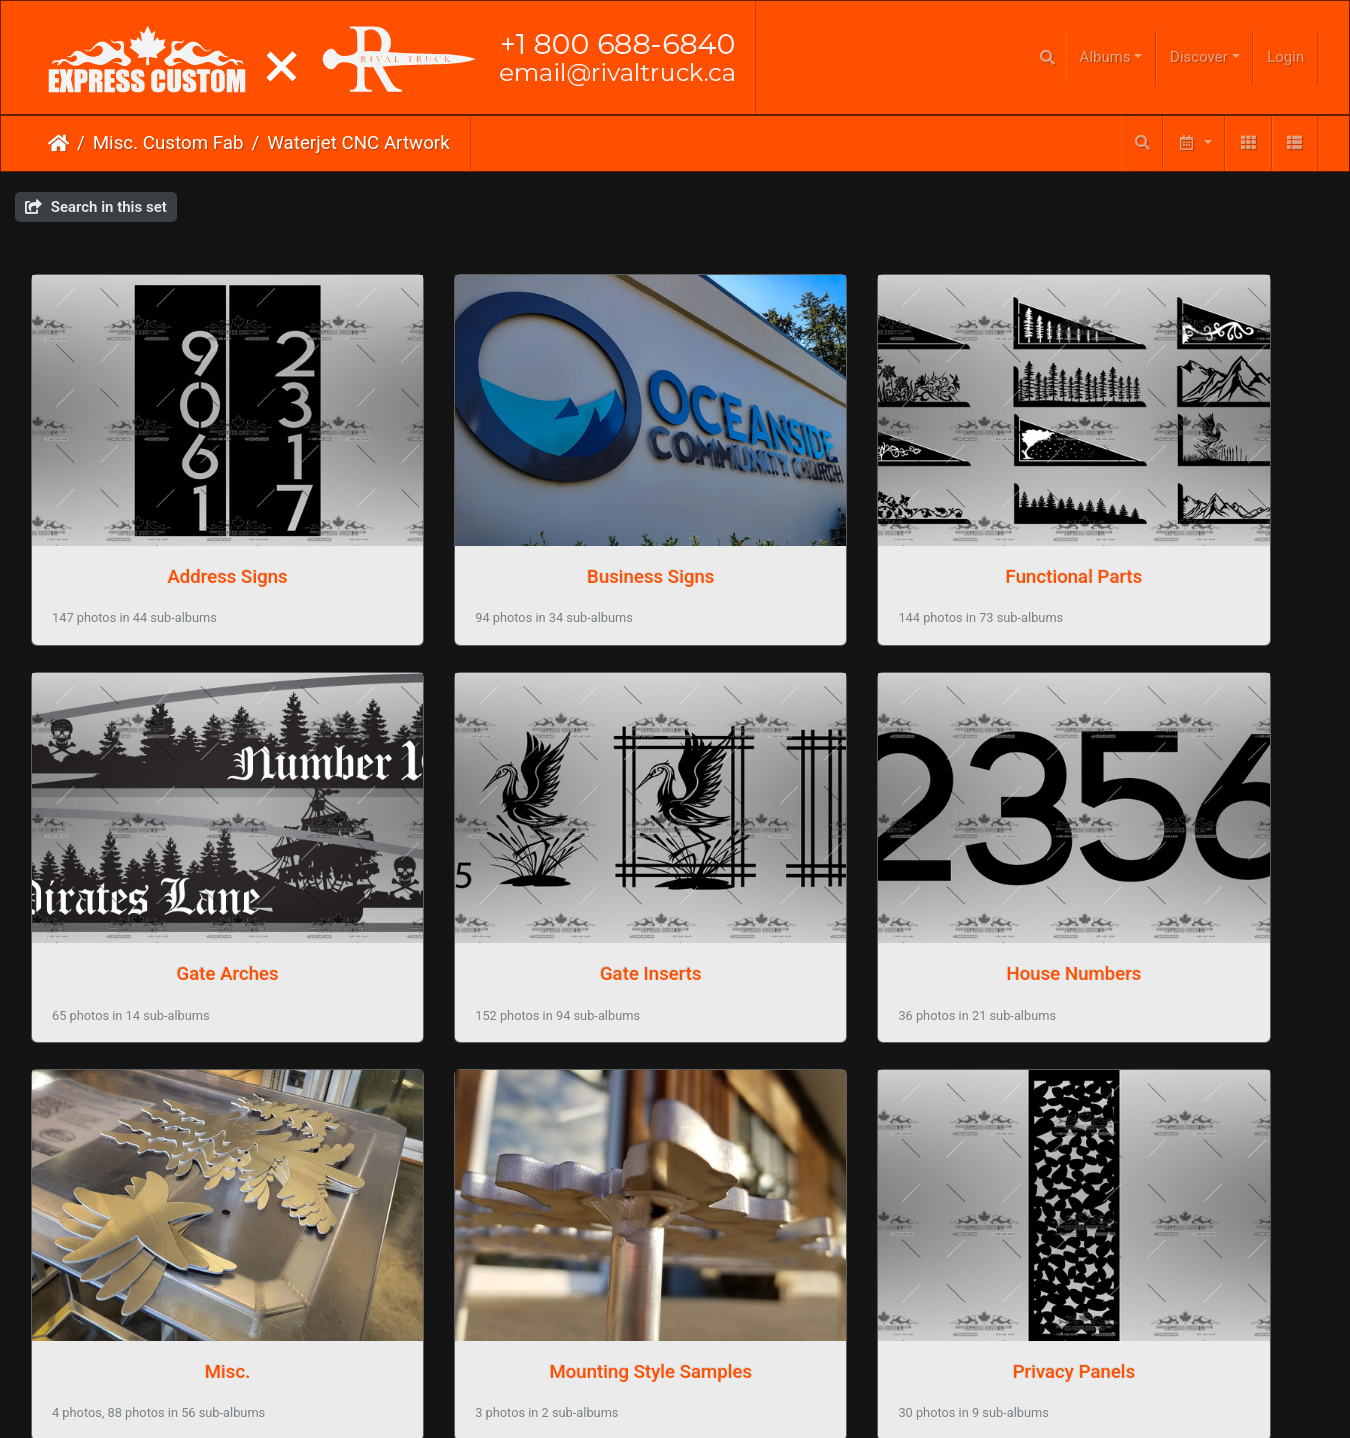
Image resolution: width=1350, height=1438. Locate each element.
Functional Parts (839, 512)
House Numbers (510, 845)
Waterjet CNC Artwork (358, 143)
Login (1285, 57)
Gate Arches (1169, 512)
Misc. (840, 845)
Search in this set (96, 207)
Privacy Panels (180, 1177)
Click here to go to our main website (675, 1320)
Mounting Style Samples (1169, 845)
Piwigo (715, 1297)
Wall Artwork (839, 1177)
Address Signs (181, 512)
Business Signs (510, 512)
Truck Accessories (510, 1177)
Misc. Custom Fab (168, 143)
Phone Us (714, 1358)
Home (58, 143)
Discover (1199, 57)
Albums (1105, 57)
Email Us (633, 1358)
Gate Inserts (181, 845)
